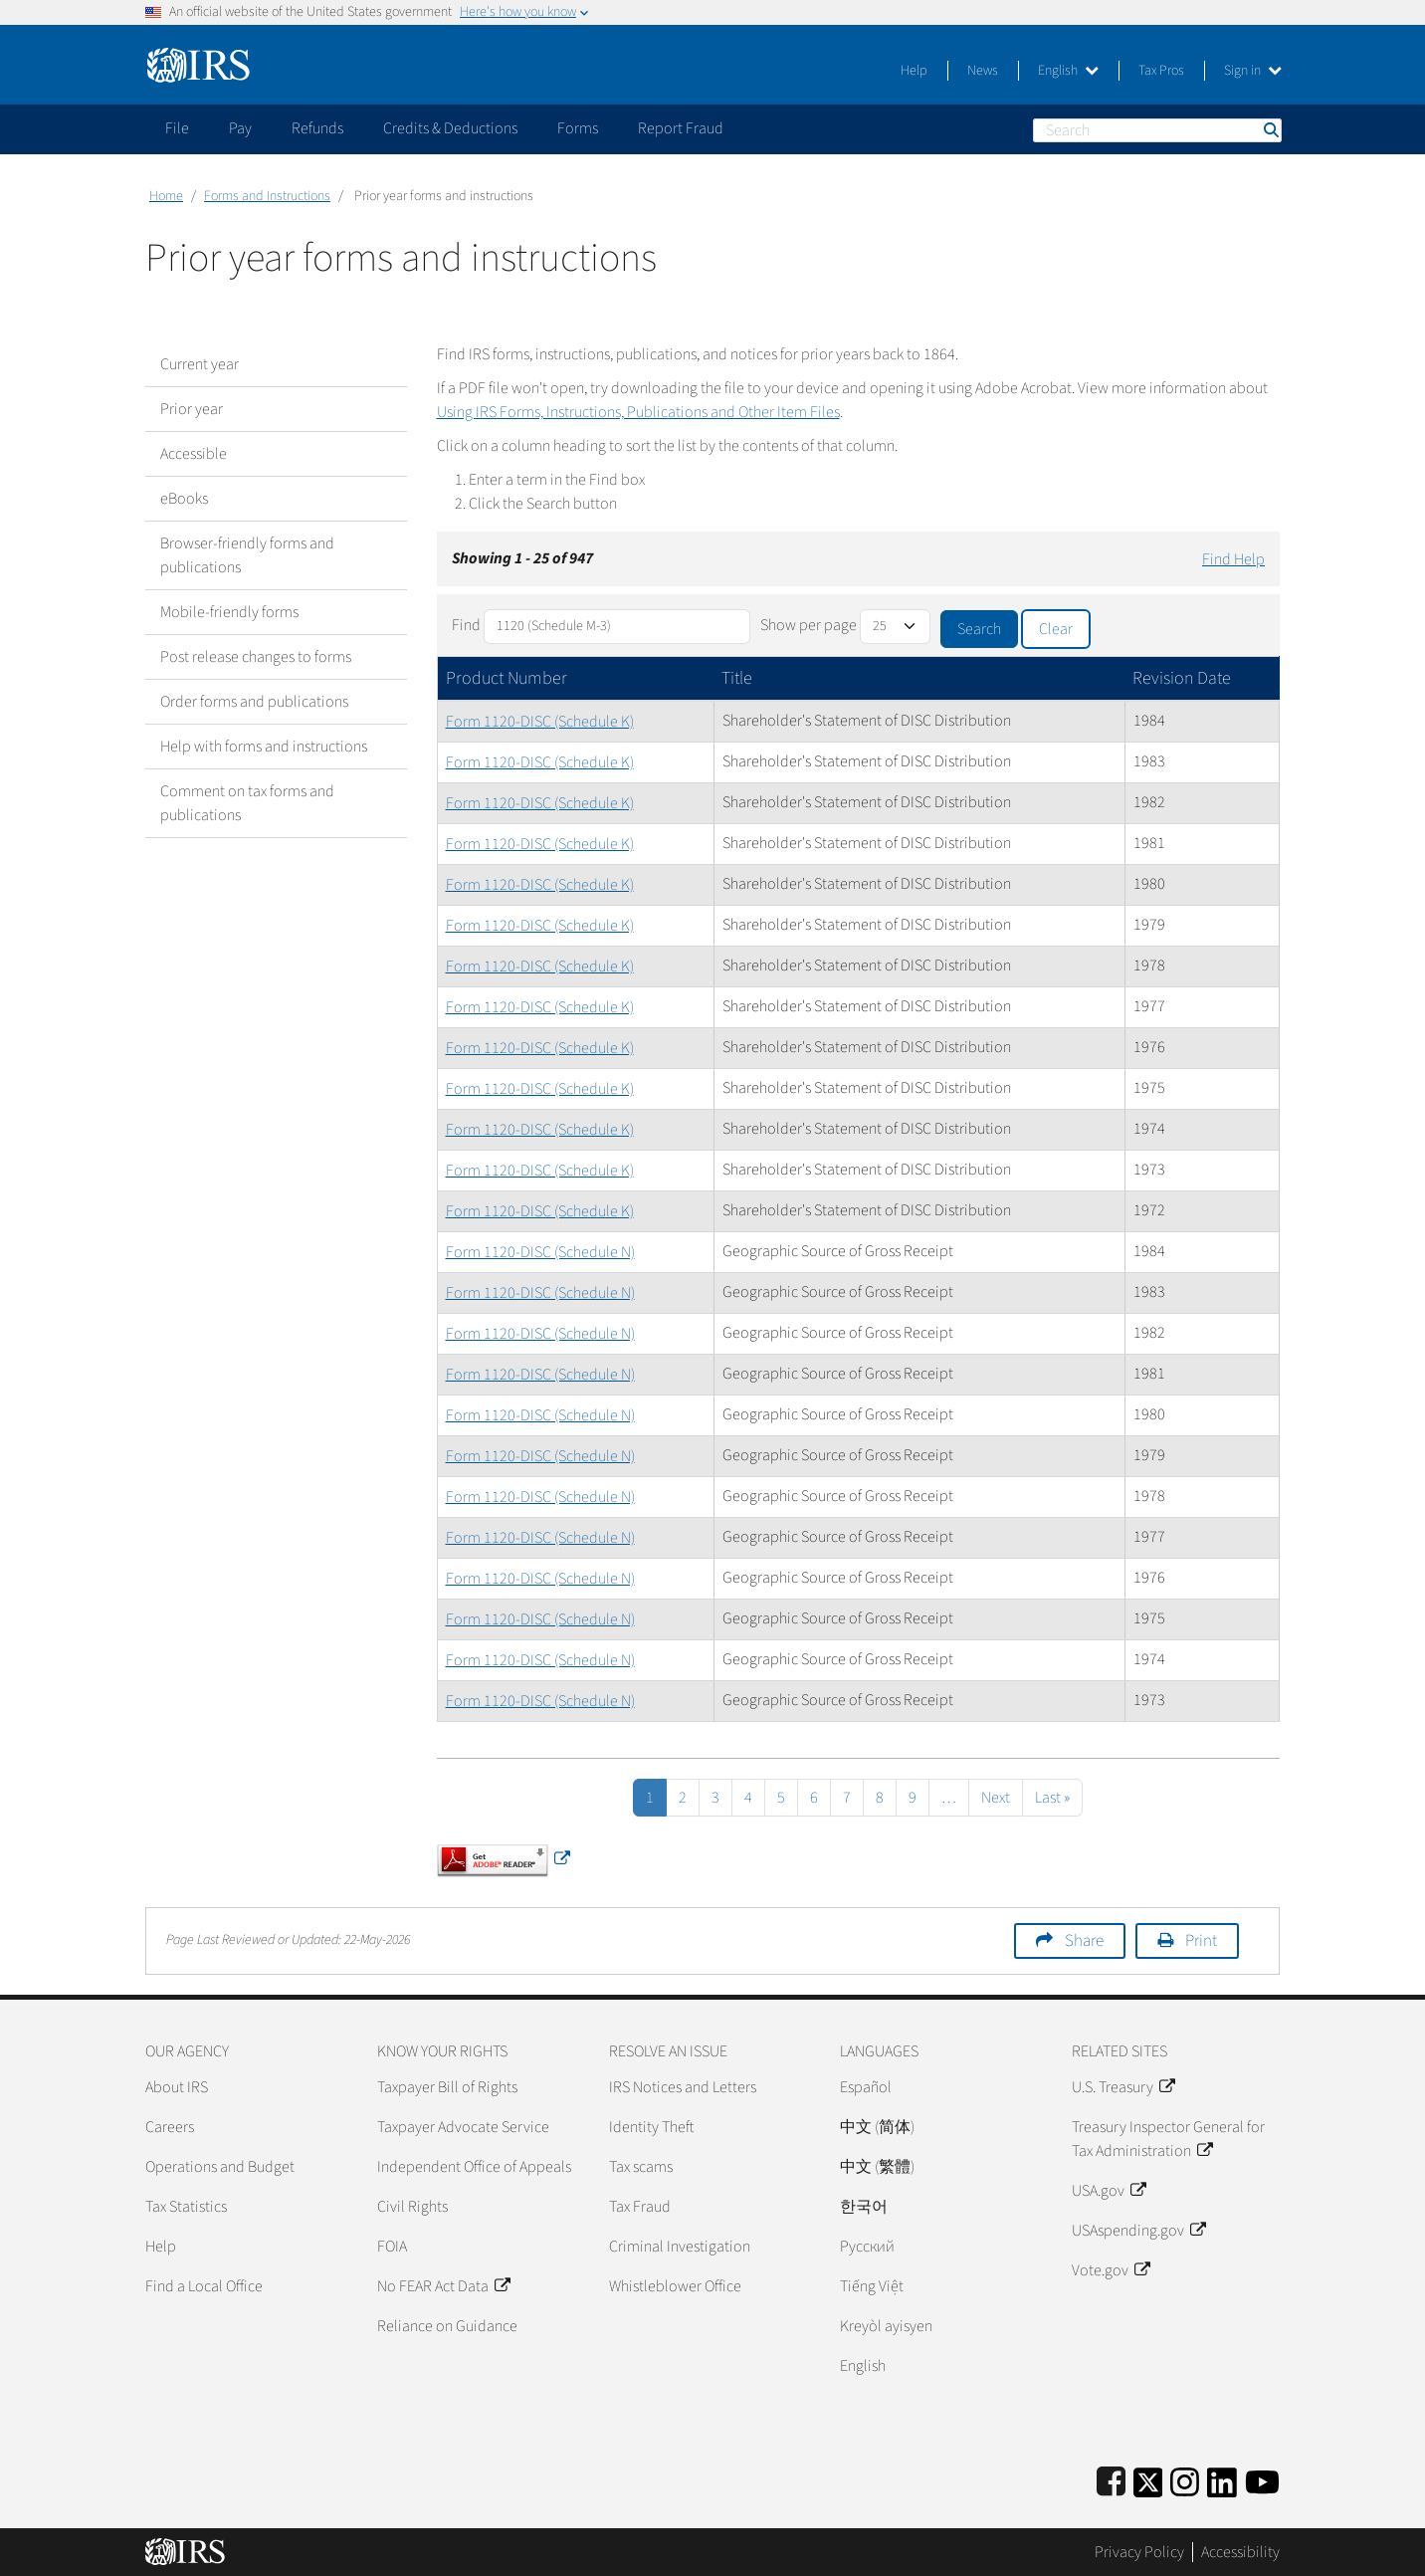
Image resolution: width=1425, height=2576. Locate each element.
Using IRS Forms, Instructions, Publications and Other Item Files (638, 412)
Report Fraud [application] (680, 128)
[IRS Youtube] (1262, 2479)
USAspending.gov (1138, 2231)
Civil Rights (412, 2207)
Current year (199, 364)
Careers (169, 2127)
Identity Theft (651, 2127)
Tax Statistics (186, 2207)
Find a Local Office (204, 2286)
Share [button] (1084, 1941)
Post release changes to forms (255, 657)
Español (866, 2087)
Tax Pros (1161, 71)
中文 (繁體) (877, 2167)
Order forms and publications (254, 702)
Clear (1056, 629)
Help (914, 71)
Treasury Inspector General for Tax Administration (1168, 2139)
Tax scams (641, 2167)
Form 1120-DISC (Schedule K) (540, 722)
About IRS (176, 2087)
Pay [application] (240, 128)
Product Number (506, 678)
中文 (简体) (877, 2127)
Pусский (867, 2246)
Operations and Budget (220, 2167)
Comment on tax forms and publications (247, 803)
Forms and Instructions (267, 196)
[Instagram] (1184, 2479)
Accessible (193, 454)
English (1068, 71)
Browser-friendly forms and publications (247, 555)
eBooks (184, 499)
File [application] (177, 128)
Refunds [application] (317, 128)
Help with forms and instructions (263, 746)
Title (736, 678)
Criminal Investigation (679, 2246)
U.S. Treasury (1123, 2087)
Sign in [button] (1253, 71)
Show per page (808, 625)
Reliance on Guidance (447, 2326)
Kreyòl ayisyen (886, 2326)
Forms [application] (577, 128)
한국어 (864, 2207)
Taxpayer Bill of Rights (447, 2087)
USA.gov (1108, 2191)
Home (166, 196)
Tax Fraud (640, 2207)
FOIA (392, 2246)
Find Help (1233, 559)
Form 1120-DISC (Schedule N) (540, 1252)
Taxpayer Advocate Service (463, 2127)
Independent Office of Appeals (474, 2167)
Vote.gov (1110, 2270)
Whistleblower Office (675, 2286)
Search (1270, 129)
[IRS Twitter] (1148, 2479)
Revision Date (1181, 678)
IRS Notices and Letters (682, 2087)
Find (466, 625)
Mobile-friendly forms (229, 612)
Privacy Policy (1139, 2552)
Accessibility (1240, 2552)
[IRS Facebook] (1111, 2479)
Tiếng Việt (872, 2286)
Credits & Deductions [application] (450, 128)
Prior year (191, 409)
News (982, 71)
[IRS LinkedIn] (1222, 2479)
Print (1201, 1941)
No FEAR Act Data (443, 2286)
